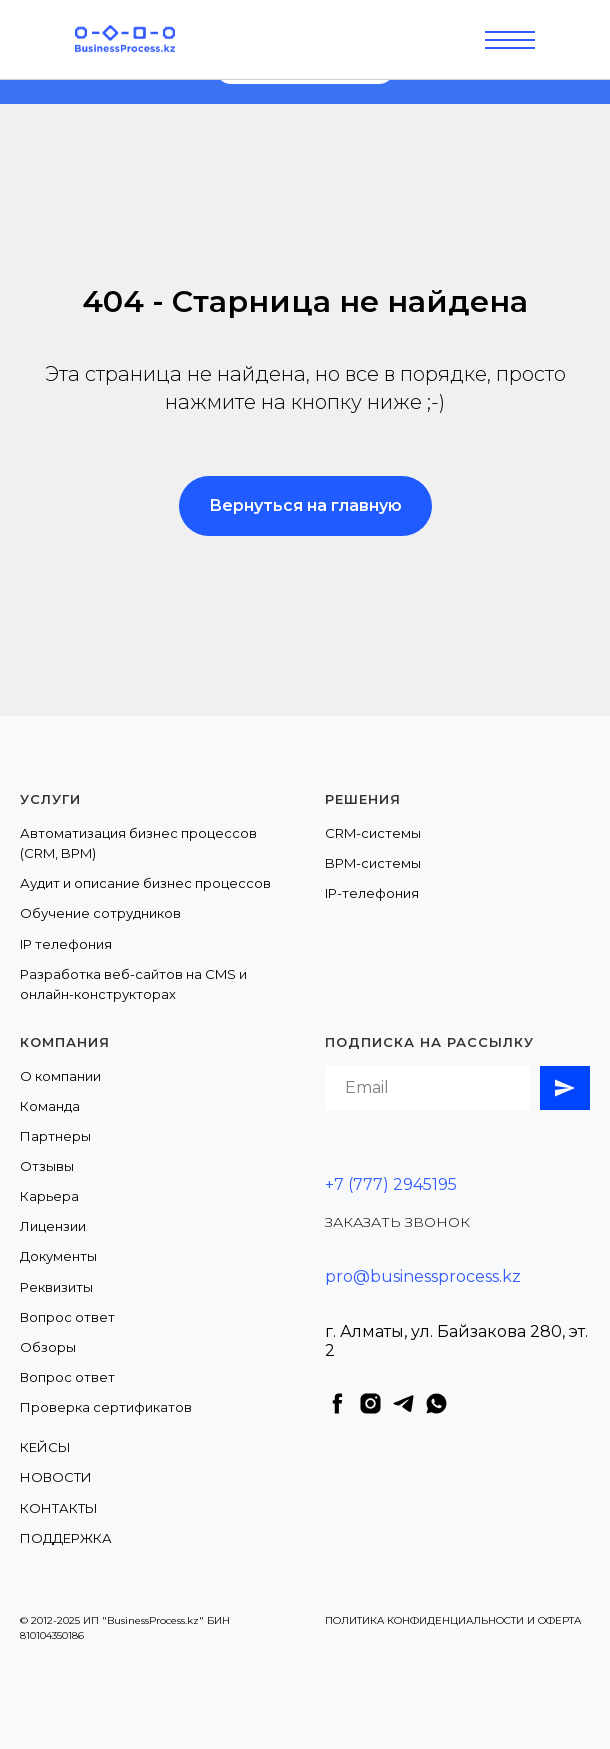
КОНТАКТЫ (59, 1508)
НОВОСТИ (56, 1477)
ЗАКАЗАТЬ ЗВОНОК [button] (397, 1222)
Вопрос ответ (67, 1317)
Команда (50, 1106)
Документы (58, 1256)
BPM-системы (373, 863)
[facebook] (337, 1403)
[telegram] (403, 1403)
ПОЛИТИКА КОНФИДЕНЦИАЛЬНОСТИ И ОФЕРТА (453, 1620)
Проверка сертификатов (106, 1407)
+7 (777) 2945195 (391, 1184)
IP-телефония (372, 893)
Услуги (50, 799)
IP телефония (66, 944)
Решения (363, 799)
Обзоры (48, 1347)
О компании (60, 1076)
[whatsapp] (436, 1403)
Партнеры (55, 1136)
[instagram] (370, 1403)
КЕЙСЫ (45, 1447)
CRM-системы (373, 833)
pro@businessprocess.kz (423, 1276)
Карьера (49, 1196)
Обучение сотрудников (100, 913)
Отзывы (47, 1166)
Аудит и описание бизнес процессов (145, 883)
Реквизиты (56, 1287)
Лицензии (53, 1226)
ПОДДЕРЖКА (66, 1538)
